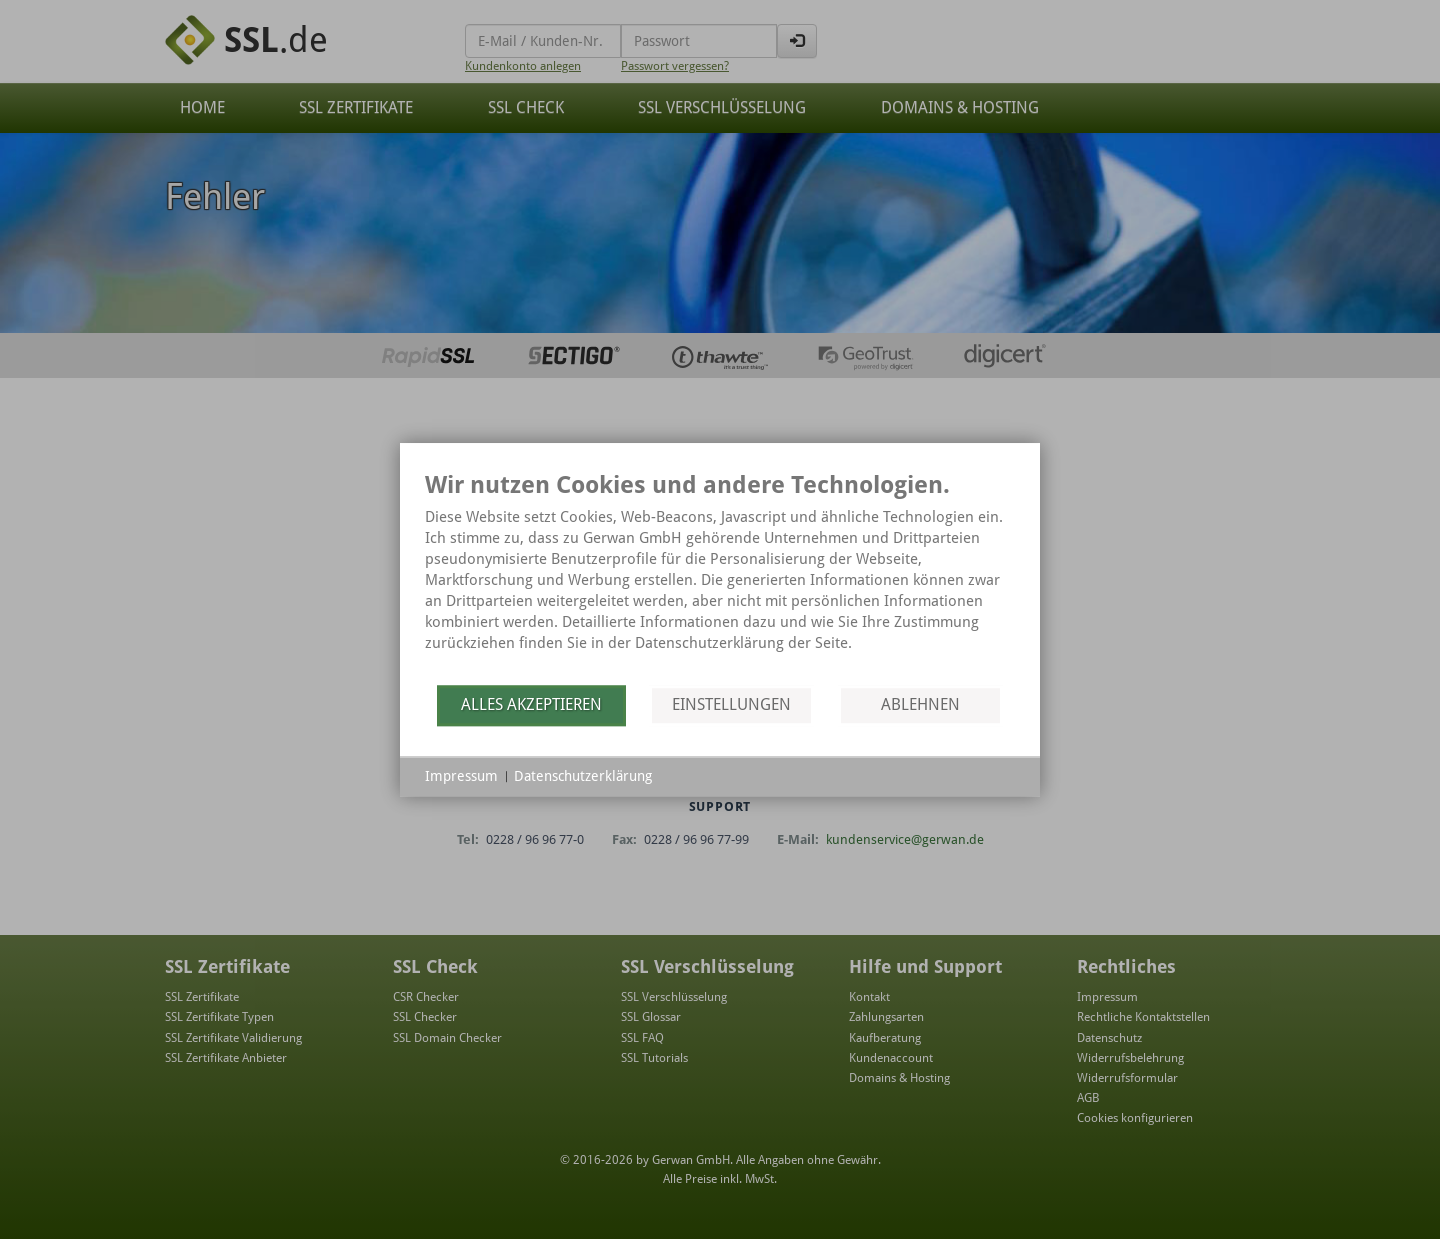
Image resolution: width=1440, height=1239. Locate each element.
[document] (720, 576)
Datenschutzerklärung (583, 776)
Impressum (461, 776)
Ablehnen (920, 704)
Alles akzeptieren (531, 704)
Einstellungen (731, 704)
